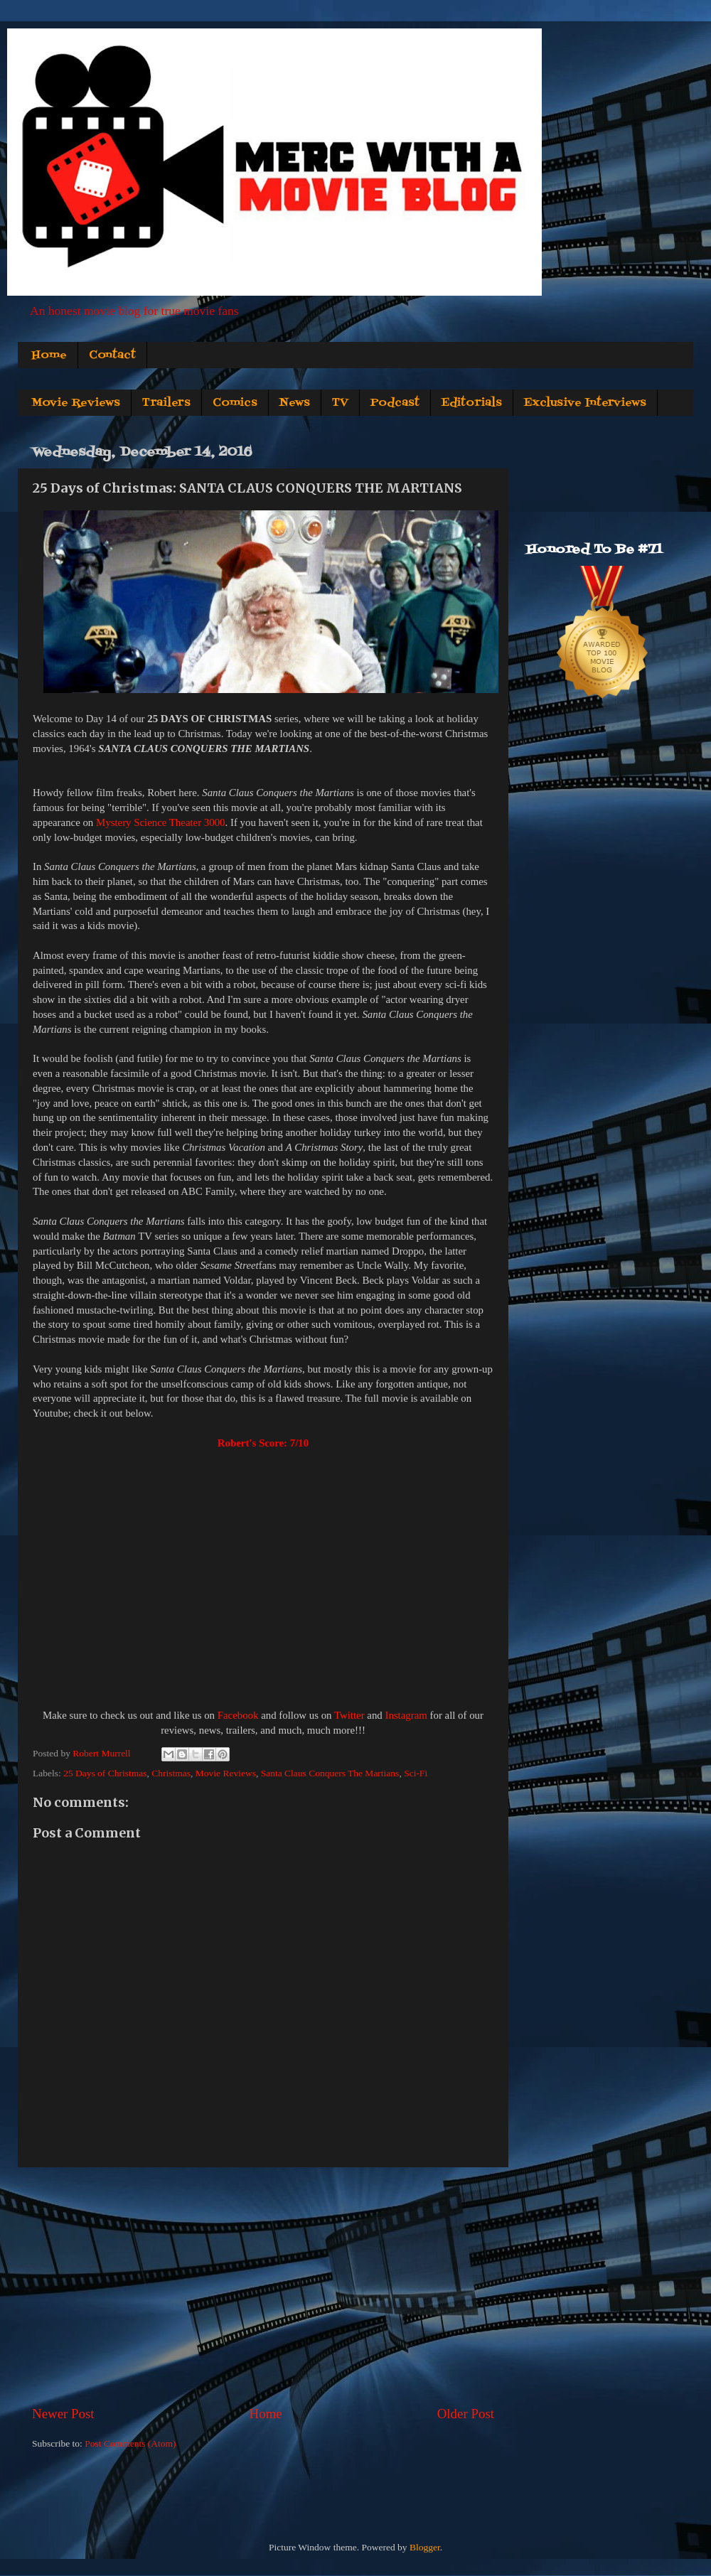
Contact (112, 355)
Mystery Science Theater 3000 (160, 822)
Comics (235, 403)
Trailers (166, 403)
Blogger (425, 2547)
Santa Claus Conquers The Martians (330, 1773)
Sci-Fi (415, 1773)
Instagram (406, 1715)
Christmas (171, 1773)
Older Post (465, 2413)
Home (49, 355)
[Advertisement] (263, 2286)
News (294, 403)
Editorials (472, 403)
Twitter (349, 1715)
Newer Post (63, 2413)
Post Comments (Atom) (130, 2443)
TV (340, 403)
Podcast (394, 403)
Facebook (238, 1715)
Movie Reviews (75, 403)
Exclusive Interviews (585, 403)
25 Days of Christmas (104, 1773)
